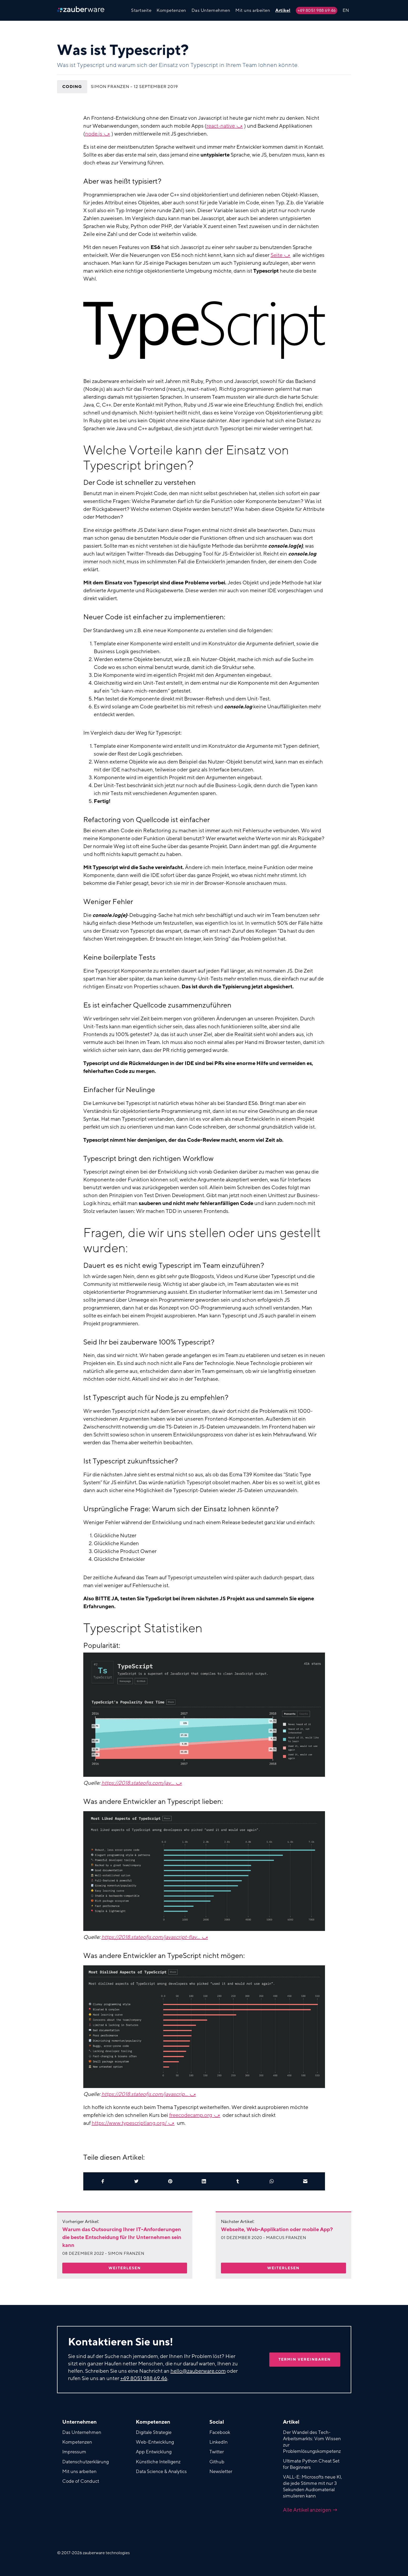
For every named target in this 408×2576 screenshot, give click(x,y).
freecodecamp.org (190, 2115)
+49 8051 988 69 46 (316, 10)
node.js (93, 134)
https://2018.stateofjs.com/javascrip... (144, 2094)
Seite (276, 255)
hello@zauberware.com (198, 2371)
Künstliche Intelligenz (158, 2462)
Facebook (219, 2432)
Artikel (283, 10)
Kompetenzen (171, 10)
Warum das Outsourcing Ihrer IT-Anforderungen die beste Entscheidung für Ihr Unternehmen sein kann (121, 2237)
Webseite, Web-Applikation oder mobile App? (277, 2229)
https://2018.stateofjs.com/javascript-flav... (150, 1937)
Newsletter (220, 2471)
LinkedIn (218, 2442)
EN (346, 10)
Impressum (74, 2452)
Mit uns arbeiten (252, 10)
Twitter (216, 2452)
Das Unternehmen (211, 10)
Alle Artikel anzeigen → (310, 2510)
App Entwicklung (154, 2452)
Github (216, 2462)
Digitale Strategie (154, 2432)
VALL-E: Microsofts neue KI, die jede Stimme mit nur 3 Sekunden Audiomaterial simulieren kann (312, 2486)
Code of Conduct (80, 2481)
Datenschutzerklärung (85, 2462)
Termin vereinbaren (304, 2359)
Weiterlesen (125, 2268)
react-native (220, 126)
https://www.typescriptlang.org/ (129, 2123)
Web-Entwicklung (155, 2442)
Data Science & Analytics (161, 2471)
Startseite (141, 10)
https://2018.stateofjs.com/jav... (137, 1783)
